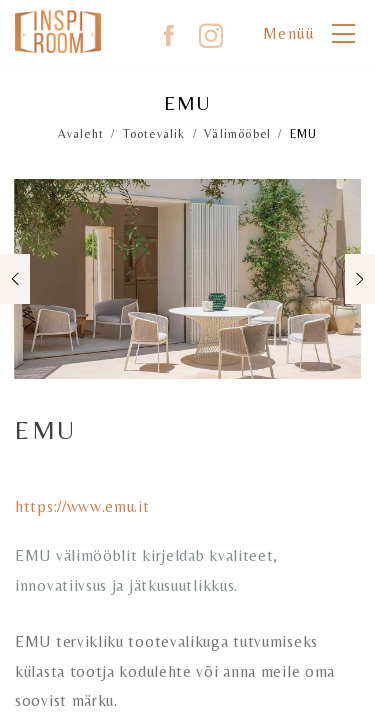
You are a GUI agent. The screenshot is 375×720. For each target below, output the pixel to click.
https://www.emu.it (82, 506)
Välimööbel (237, 134)
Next (357, 279)
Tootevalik (154, 134)
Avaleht (81, 134)
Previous (18, 279)
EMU (304, 134)
